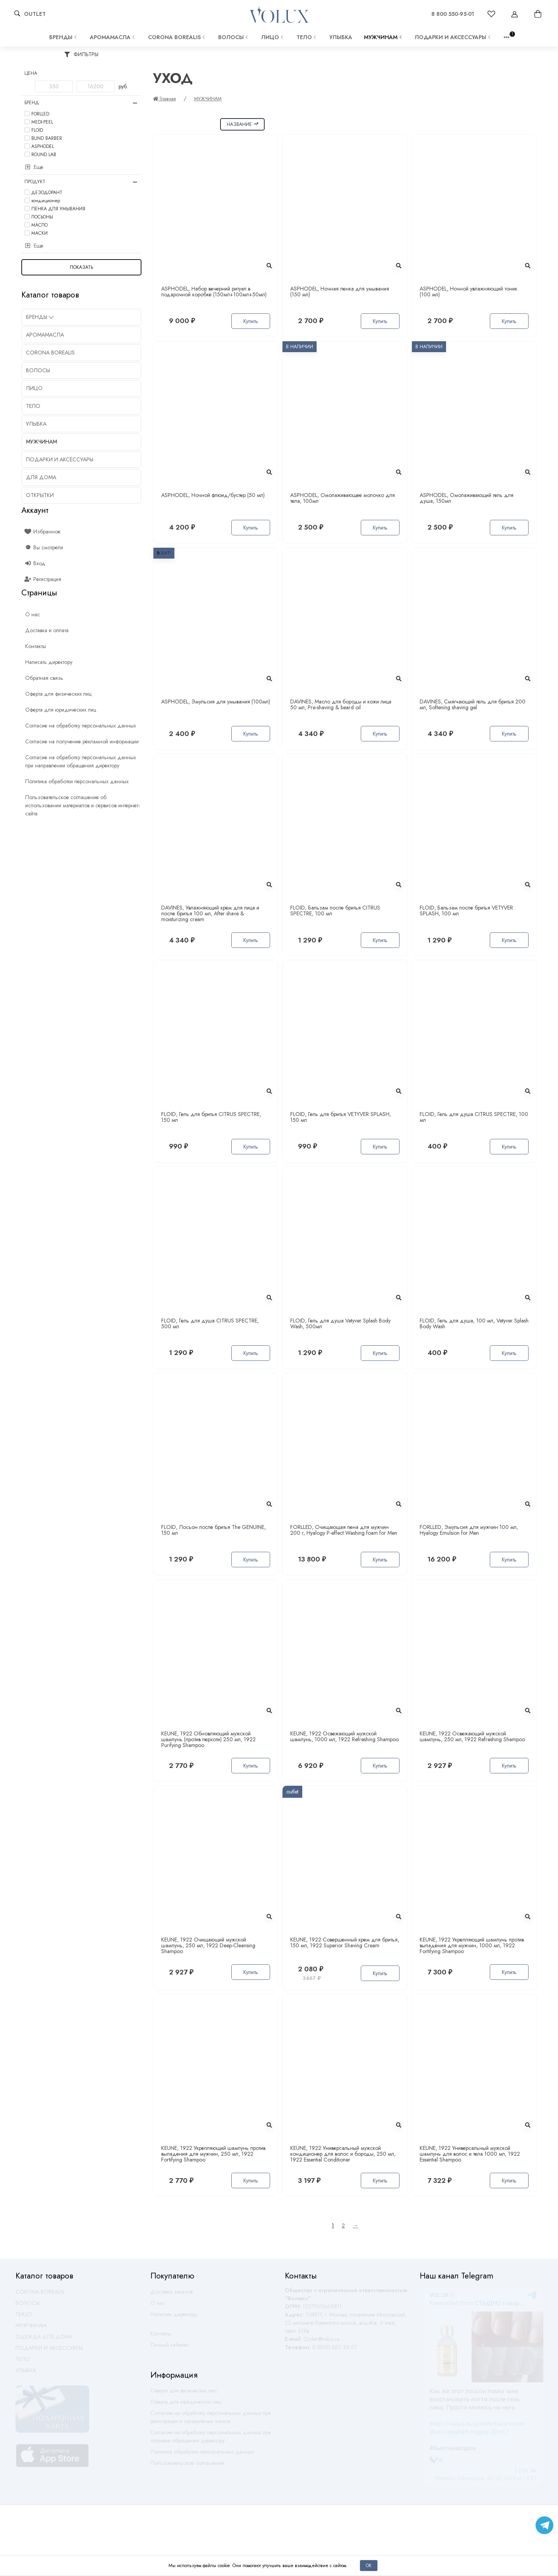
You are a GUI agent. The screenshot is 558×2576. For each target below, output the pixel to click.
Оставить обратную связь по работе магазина (204, 2327)
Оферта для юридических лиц (185, 2405)
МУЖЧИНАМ (383, 37)
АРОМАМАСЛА (113, 37)
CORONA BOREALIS (177, 37)
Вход (35, 563)
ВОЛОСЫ (234, 37)
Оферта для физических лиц (183, 2394)
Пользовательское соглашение (187, 2466)
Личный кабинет (169, 2348)
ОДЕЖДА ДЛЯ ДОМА (44, 2340)
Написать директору (174, 2317)
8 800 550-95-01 (452, 14)
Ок (369, 2565)
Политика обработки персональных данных (202, 2455)
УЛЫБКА (340, 37)
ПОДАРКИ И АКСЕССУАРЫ (453, 37)
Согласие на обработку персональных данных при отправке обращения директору (210, 2440)
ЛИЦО (273, 37)
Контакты (160, 2337)
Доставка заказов (171, 2295)
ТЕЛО (307, 37)
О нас (157, 2306)
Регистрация (43, 579)
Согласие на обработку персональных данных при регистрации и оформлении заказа (210, 2420)
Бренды (63, 37)
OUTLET (35, 14)
